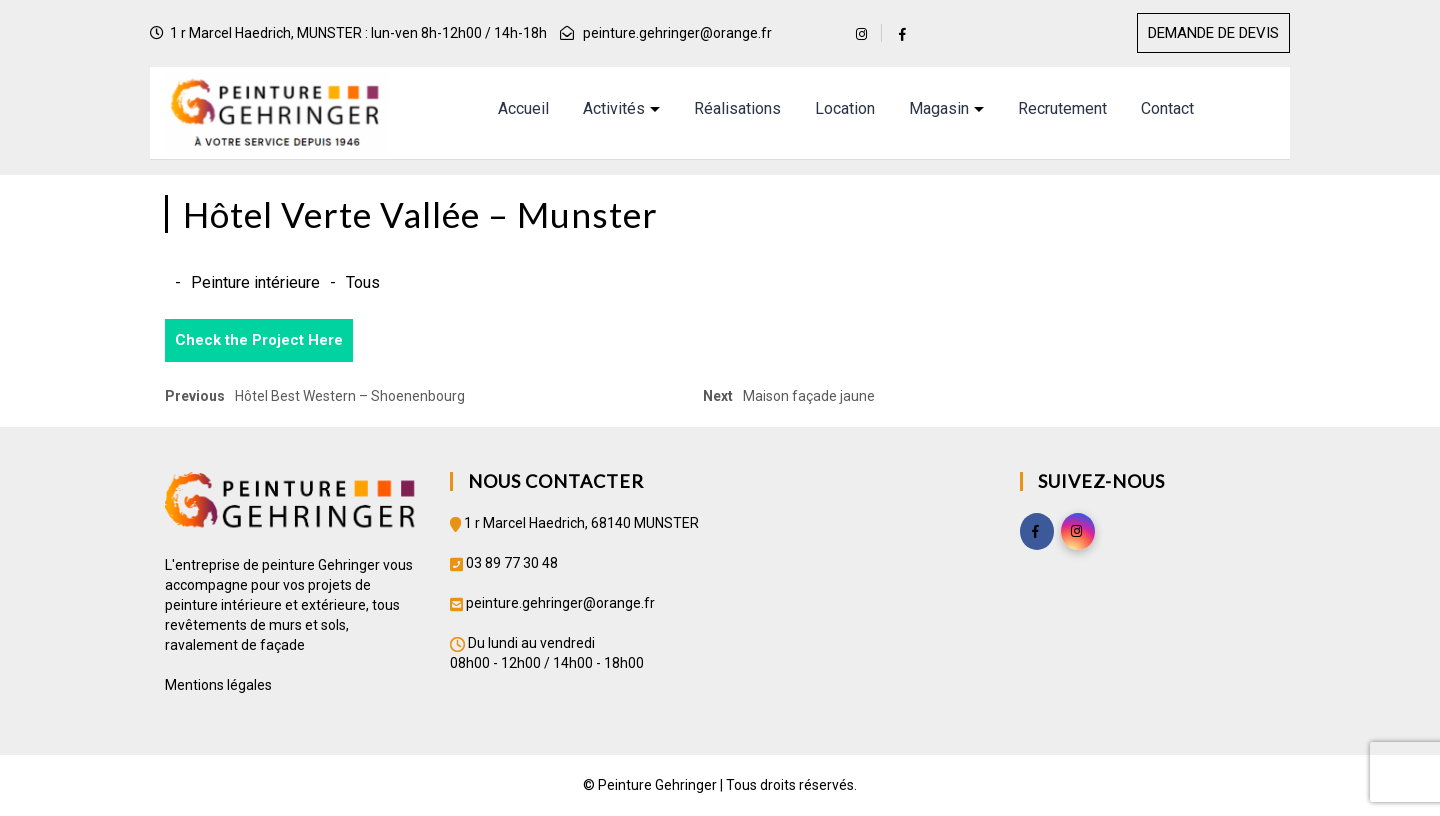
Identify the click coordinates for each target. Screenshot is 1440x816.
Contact (1167, 108)
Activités (614, 108)
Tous (363, 282)
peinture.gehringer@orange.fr (677, 33)
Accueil (523, 108)
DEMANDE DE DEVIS (1213, 33)
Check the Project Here (259, 340)
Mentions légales (218, 685)
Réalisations (737, 108)
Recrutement (1062, 108)
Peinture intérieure (255, 282)
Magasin (939, 108)
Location (845, 108)
